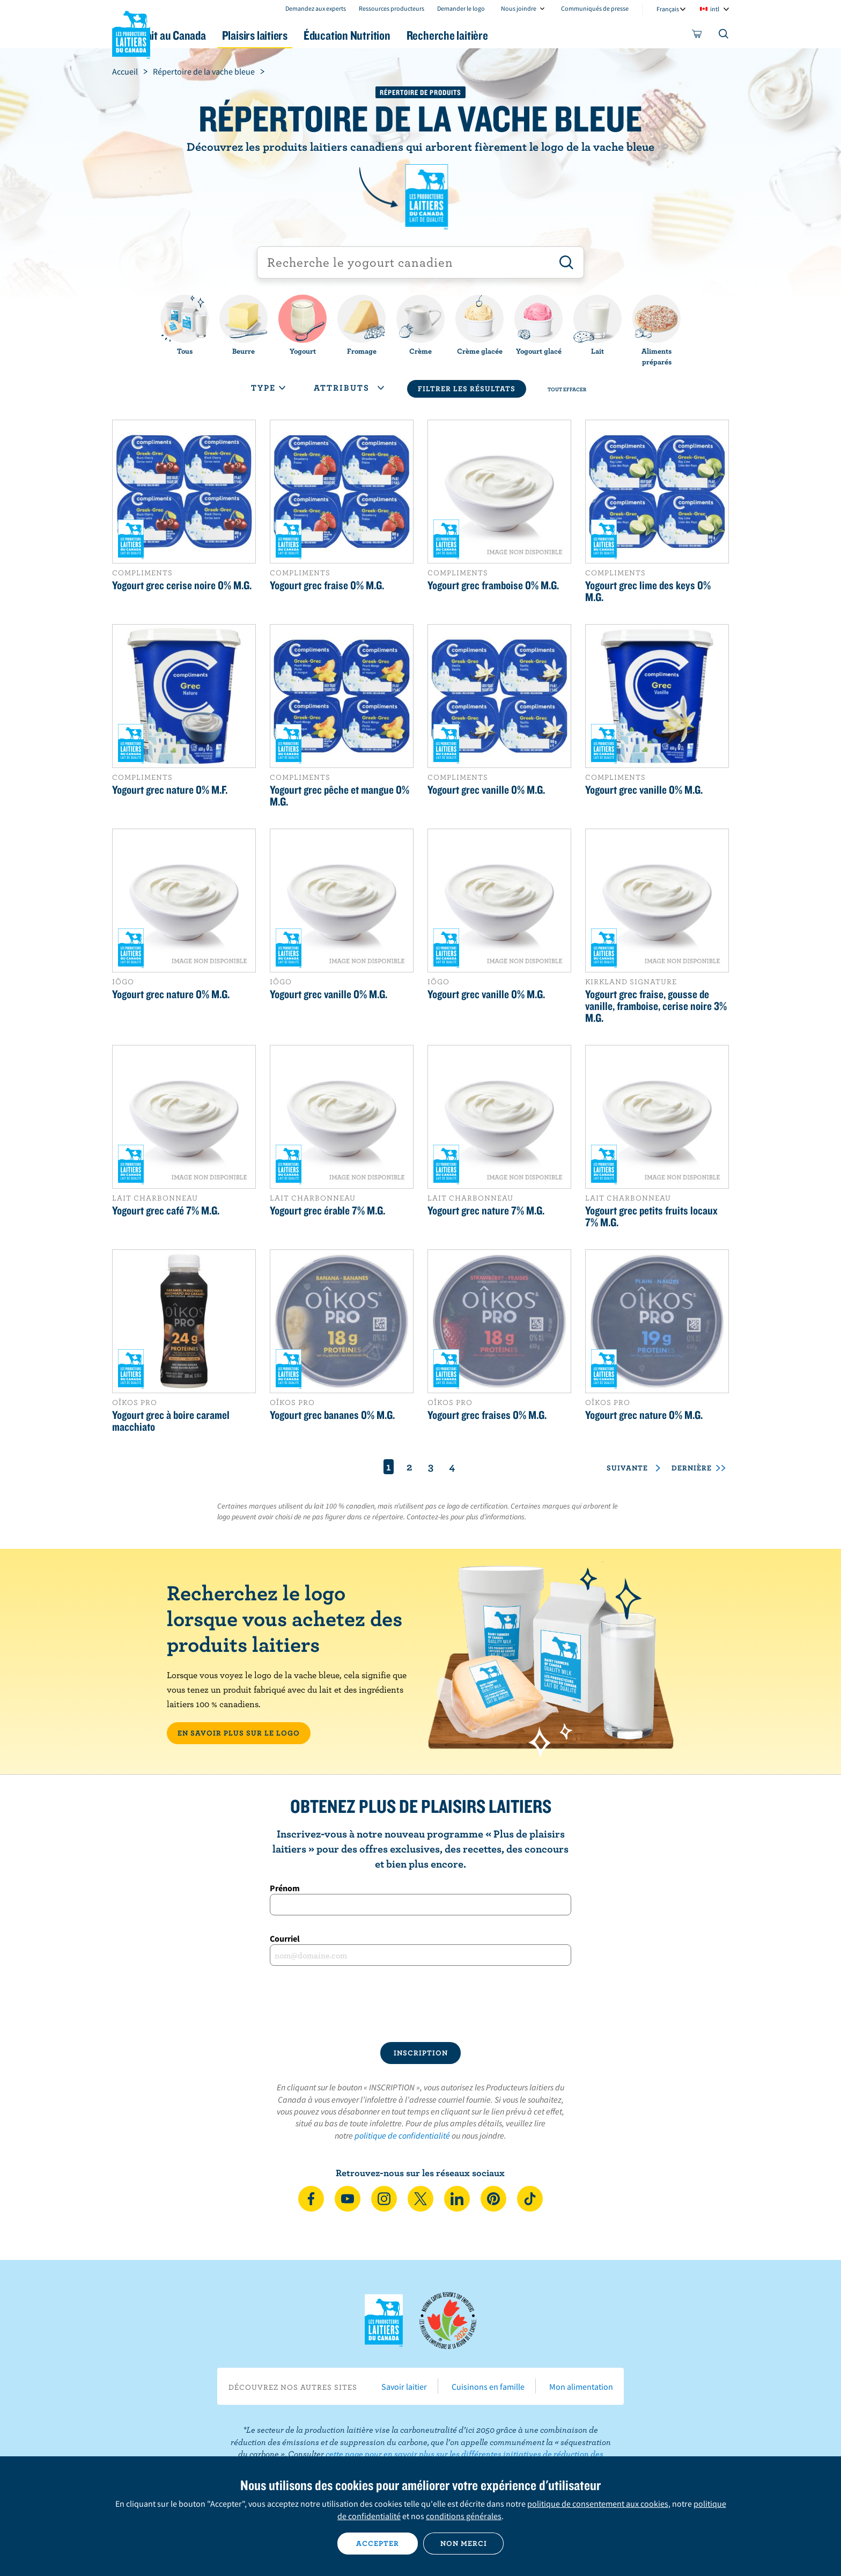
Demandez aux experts (315, 8)
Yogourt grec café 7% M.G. (165, 1210)
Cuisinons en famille (488, 2386)
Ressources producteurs (391, 8)
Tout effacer (567, 389)
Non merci (463, 2543)
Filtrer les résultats (466, 388)
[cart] (697, 36)
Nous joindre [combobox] (518, 8)
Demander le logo (461, 8)
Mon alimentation (581, 2386)
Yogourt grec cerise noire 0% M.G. (182, 585)
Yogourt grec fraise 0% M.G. (327, 585)
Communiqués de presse (595, 8)
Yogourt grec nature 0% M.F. (169, 789)
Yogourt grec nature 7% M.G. (485, 1210)
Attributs (349, 387)
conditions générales (463, 2516)
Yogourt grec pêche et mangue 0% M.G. (339, 795)
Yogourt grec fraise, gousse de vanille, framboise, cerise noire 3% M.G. (656, 1005)
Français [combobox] (667, 9)
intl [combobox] (714, 9)
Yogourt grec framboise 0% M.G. (493, 585)
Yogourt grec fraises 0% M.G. (487, 1415)
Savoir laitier (404, 2386)
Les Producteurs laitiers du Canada (131, 32)
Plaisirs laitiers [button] (314, 35)
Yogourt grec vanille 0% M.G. (486, 789)
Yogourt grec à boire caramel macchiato (171, 1420)
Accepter (377, 2543)
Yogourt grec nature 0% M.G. (171, 994)
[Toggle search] (724, 36)
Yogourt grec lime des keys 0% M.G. (648, 591)
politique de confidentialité (402, 2135)
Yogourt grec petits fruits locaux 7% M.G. (651, 1216)
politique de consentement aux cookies (597, 2503)
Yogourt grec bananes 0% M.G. (332, 1415)
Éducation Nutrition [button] (419, 35)
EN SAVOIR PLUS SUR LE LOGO (239, 1733)
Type (268, 387)
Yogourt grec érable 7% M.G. (327, 1210)
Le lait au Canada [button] (216, 35)
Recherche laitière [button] (531, 35)
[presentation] (420, 2004)
